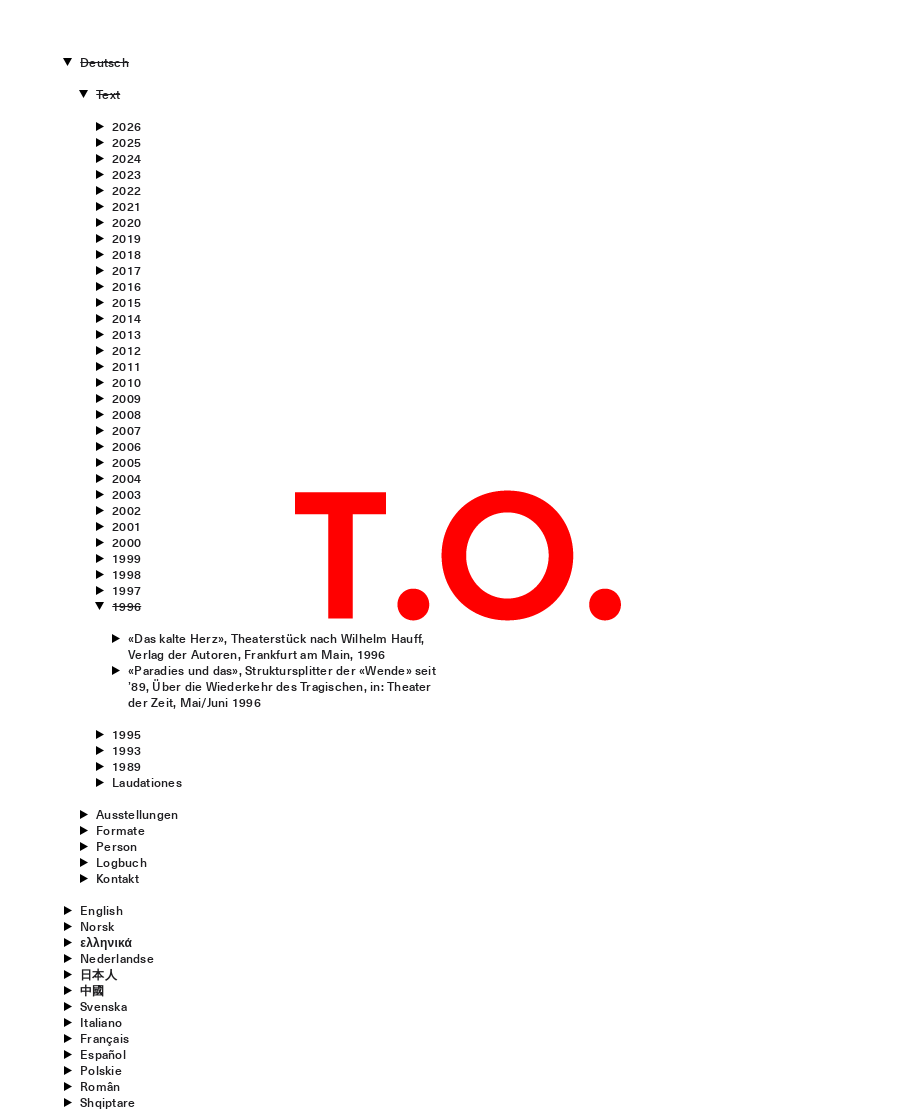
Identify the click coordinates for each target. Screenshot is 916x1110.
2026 (126, 126)
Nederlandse (117, 958)
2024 (126, 158)
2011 (126, 366)
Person (116, 846)
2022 (126, 190)
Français (104, 1038)
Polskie (101, 1070)
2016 (126, 286)
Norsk (97, 926)
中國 (92, 990)
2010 (126, 382)
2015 (126, 302)
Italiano (101, 1022)
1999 (126, 558)
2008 (126, 414)
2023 (126, 174)
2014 (126, 318)
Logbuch (121, 862)
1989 (126, 766)
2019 (126, 238)
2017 (126, 270)
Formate (120, 830)
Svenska (103, 1006)
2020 (126, 222)
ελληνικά (106, 942)
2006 (126, 446)
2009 (126, 398)
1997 (126, 590)
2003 (126, 494)
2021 (126, 206)
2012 (126, 350)
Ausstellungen (137, 814)
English (101, 910)
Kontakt (117, 878)
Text (108, 94)
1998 (126, 574)
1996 (126, 606)
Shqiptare (107, 1102)
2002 (126, 510)
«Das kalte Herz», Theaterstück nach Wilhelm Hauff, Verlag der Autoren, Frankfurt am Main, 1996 (276, 646)
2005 (126, 462)
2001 (126, 526)
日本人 (98, 974)
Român (100, 1086)
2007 (126, 430)
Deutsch (104, 62)
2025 (126, 142)
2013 (126, 334)
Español (103, 1054)
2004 (126, 478)
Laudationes (147, 782)
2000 (126, 542)
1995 (126, 734)
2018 (126, 254)
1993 (126, 750)
